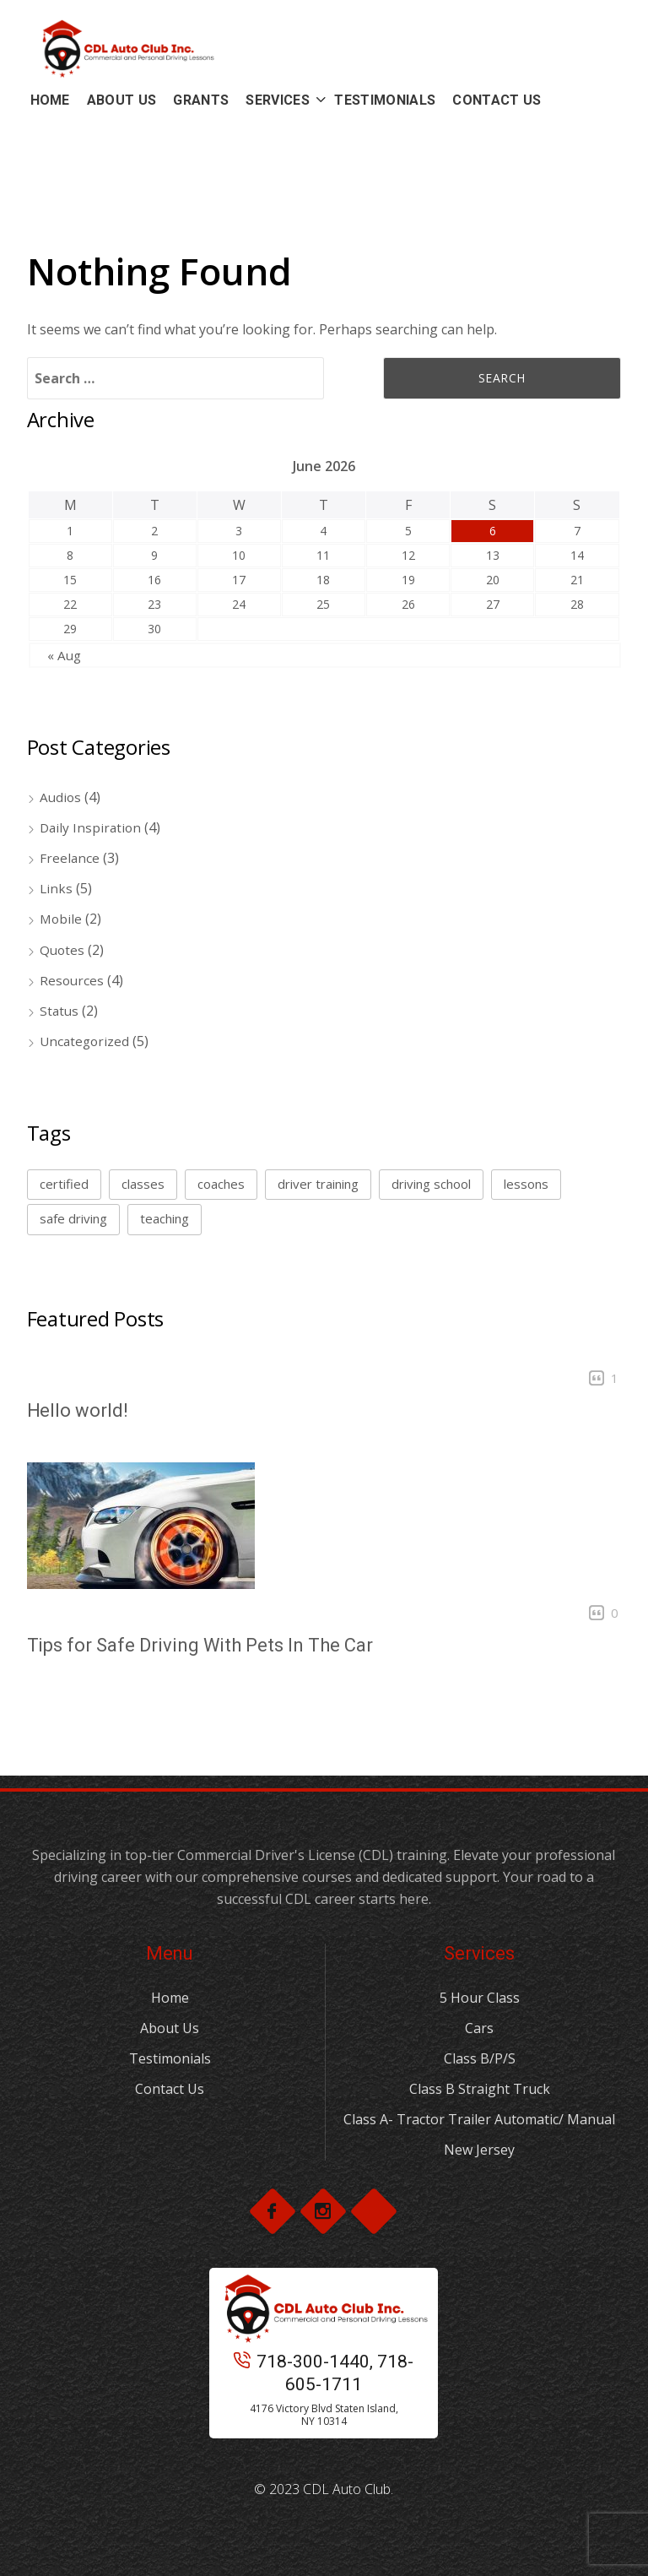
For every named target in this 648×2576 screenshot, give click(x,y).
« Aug (65, 655)
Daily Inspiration (92, 827)
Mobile (62, 918)
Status (60, 1010)
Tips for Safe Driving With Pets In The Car (200, 1645)
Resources (72, 980)
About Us (169, 2028)
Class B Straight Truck (479, 2089)
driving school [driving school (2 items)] (431, 1183)
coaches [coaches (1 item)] (221, 1183)
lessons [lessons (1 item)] (526, 1183)
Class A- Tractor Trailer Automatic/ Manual (479, 2119)
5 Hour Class (480, 1997)
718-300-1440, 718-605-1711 (323, 2372)
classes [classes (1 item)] (143, 1183)
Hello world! (77, 1410)
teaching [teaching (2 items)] (164, 1218)
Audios (61, 797)
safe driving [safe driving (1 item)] (73, 1218)
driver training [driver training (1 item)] (318, 1183)
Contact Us (169, 2089)
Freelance (70, 858)
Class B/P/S (480, 2058)
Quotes (63, 950)
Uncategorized (86, 1041)
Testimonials (170, 2058)
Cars (479, 2028)
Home (170, 1997)
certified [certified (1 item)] (64, 1183)
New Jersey (479, 2149)
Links (56, 888)
